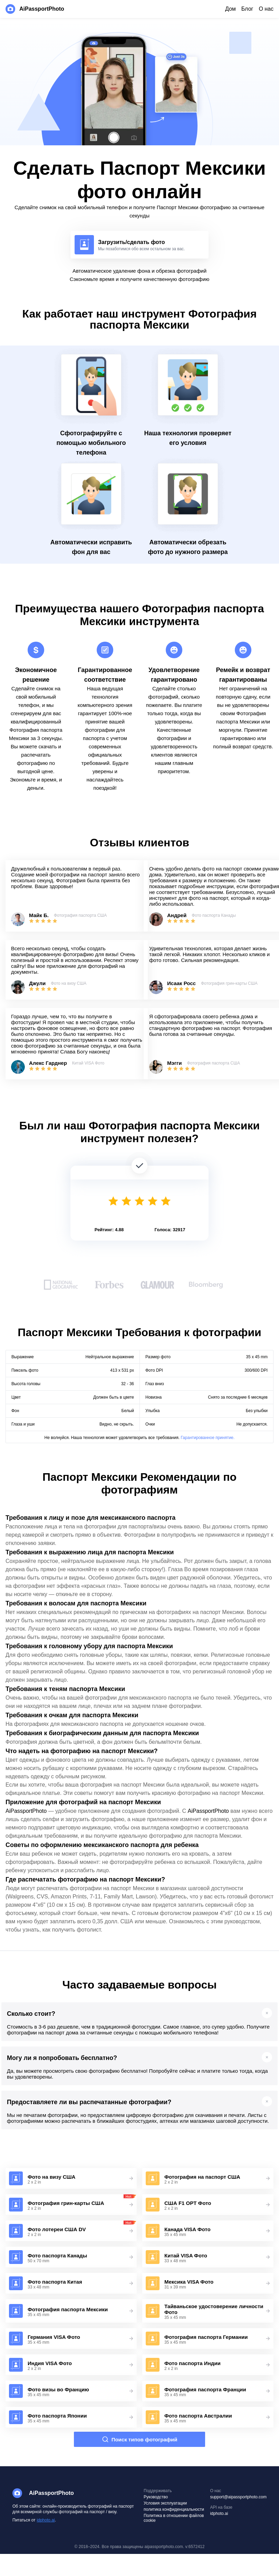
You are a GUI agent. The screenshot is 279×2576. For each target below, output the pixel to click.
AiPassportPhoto (26, 1811)
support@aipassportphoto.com (238, 2497)
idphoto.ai (46, 2520)
